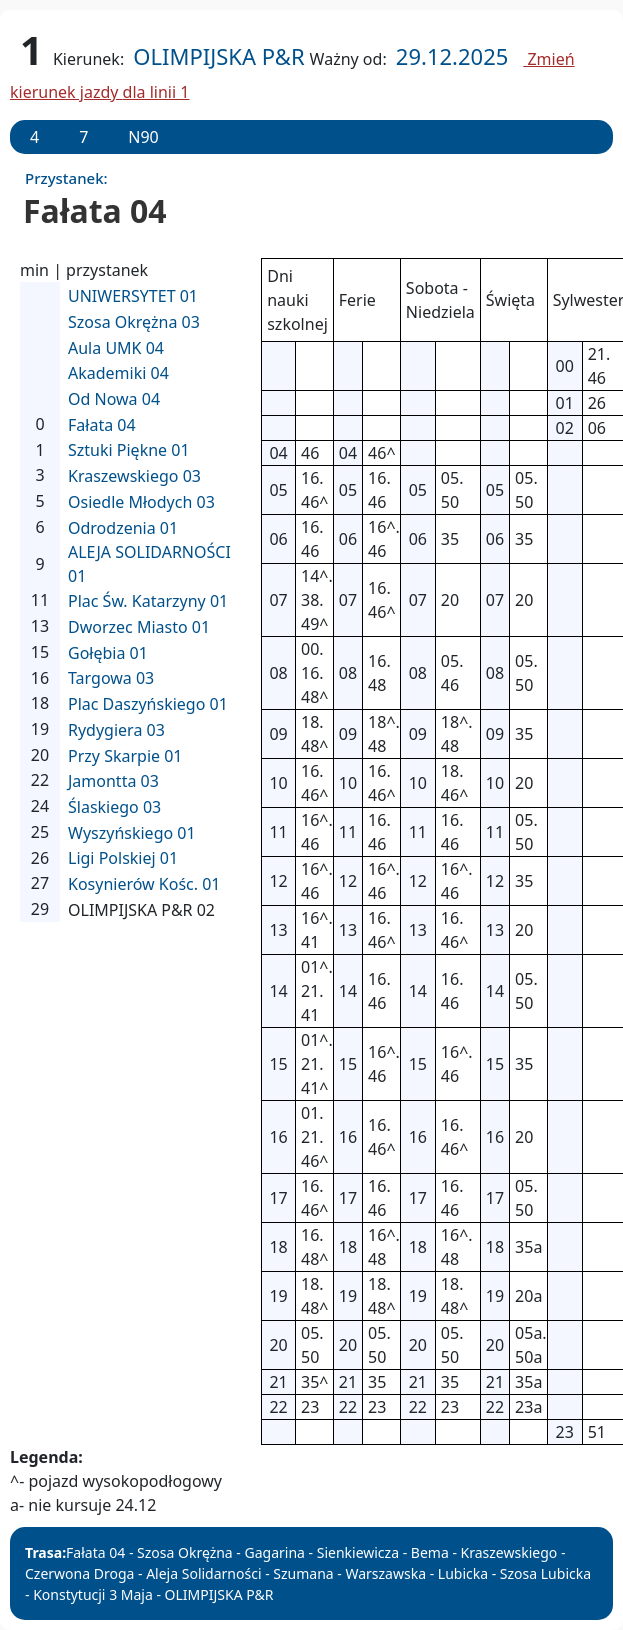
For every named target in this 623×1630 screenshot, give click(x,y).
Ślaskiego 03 (114, 807)
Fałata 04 (102, 425)
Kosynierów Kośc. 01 (144, 884)
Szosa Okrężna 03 (134, 322)
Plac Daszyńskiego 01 (148, 704)
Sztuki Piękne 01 (129, 450)
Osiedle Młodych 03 (141, 502)
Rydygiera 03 (116, 730)
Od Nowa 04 (114, 399)
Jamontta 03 (113, 781)
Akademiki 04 (118, 373)
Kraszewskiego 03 (134, 476)
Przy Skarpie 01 (125, 756)
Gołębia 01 (108, 653)
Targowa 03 (111, 678)
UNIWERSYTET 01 (133, 296)
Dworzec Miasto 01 (139, 627)
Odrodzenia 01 (123, 528)
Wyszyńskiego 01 (132, 833)
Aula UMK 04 (116, 348)
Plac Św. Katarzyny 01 (148, 601)
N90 (143, 137)
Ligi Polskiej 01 (123, 858)
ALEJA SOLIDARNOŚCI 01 (149, 564)
